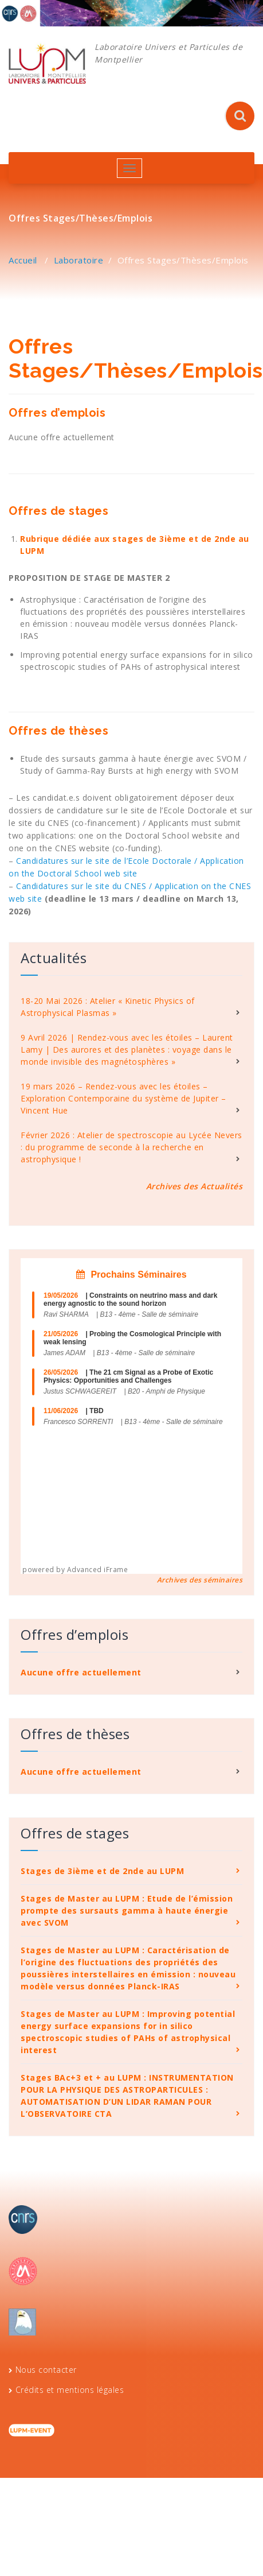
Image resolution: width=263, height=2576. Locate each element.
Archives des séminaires (200, 1580)
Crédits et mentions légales (69, 2389)
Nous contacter (46, 2369)
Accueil (23, 260)
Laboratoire (79, 260)
